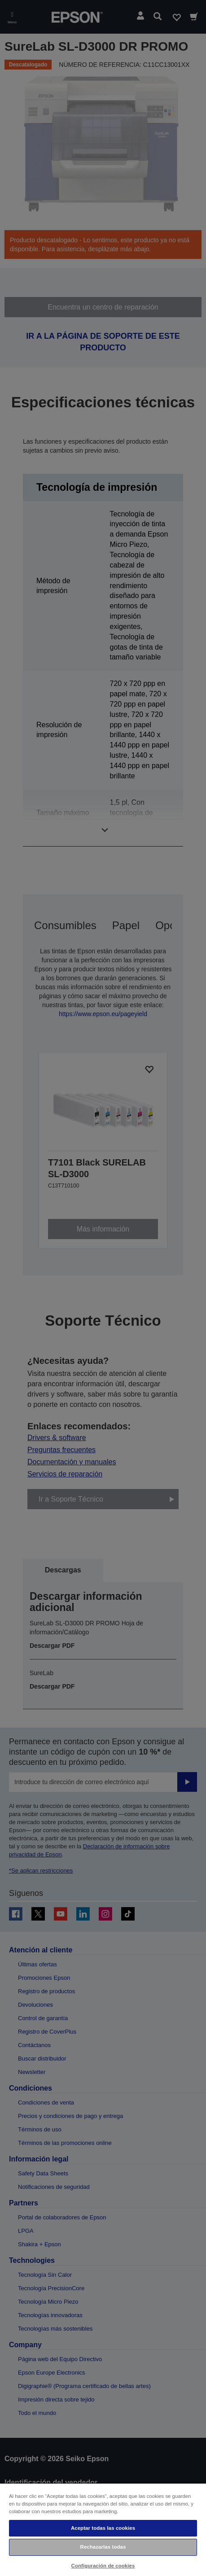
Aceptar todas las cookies (103, 2528)
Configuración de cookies (103, 2565)
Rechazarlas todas (103, 2547)
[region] (103, 2529)
